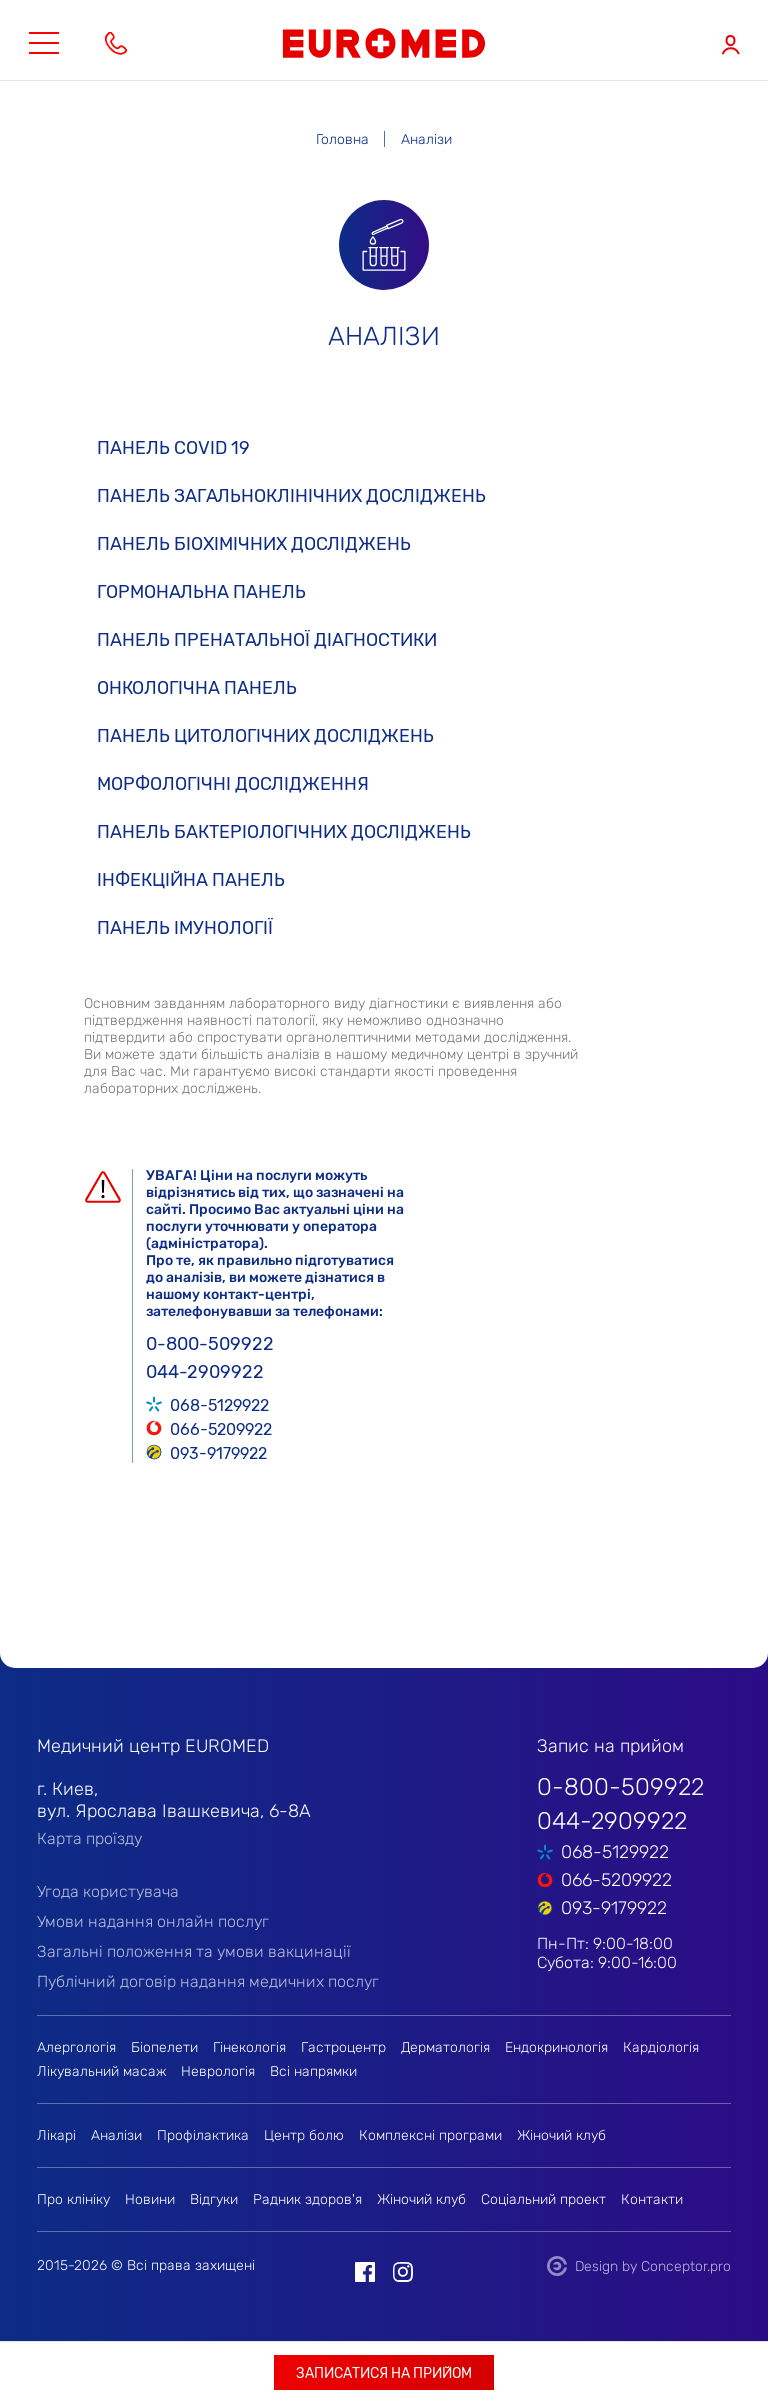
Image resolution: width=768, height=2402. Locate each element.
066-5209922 (221, 1428)
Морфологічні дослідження (233, 784)
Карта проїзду (89, 1838)
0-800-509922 (210, 1344)
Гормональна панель (201, 592)
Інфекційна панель (191, 880)
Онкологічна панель (197, 688)
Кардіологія (661, 2047)
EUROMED (384, 43)
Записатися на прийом (384, 2373)
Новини (150, 2199)
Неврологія (218, 2071)
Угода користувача (108, 1891)
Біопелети (164, 2047)
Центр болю (304, 2135)
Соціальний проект (543, 2199)
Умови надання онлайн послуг (153, 1921)
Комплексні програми (430, 2135)
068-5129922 (219, 1404)
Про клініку (73, 2199)
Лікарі (56, 2135)
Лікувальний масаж (101, 2071)
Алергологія (76, 2047)
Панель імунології (185, 928)
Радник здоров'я (307, 2199)
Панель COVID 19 (173, 448)
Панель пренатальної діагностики (267, 640)
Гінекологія (249, 2047)
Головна (342, 139)
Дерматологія (445, 2047)
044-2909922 (205, 1372)
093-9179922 (218, 1452)
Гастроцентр (343, 2047)
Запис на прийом (610, 1746)
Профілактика (203, 2135)
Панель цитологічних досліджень (265, 736)
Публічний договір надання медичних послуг (208, 1981)
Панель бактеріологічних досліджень (284, 832)
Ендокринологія (556, 2047)
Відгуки (214, 2199)
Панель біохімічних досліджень (254, 544)
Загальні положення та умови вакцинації (194, 1951)
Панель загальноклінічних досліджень (291, 496)
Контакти (652, 2199)
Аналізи (116, 2135)
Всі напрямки (313, 2071)
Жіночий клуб (561, 2135)
